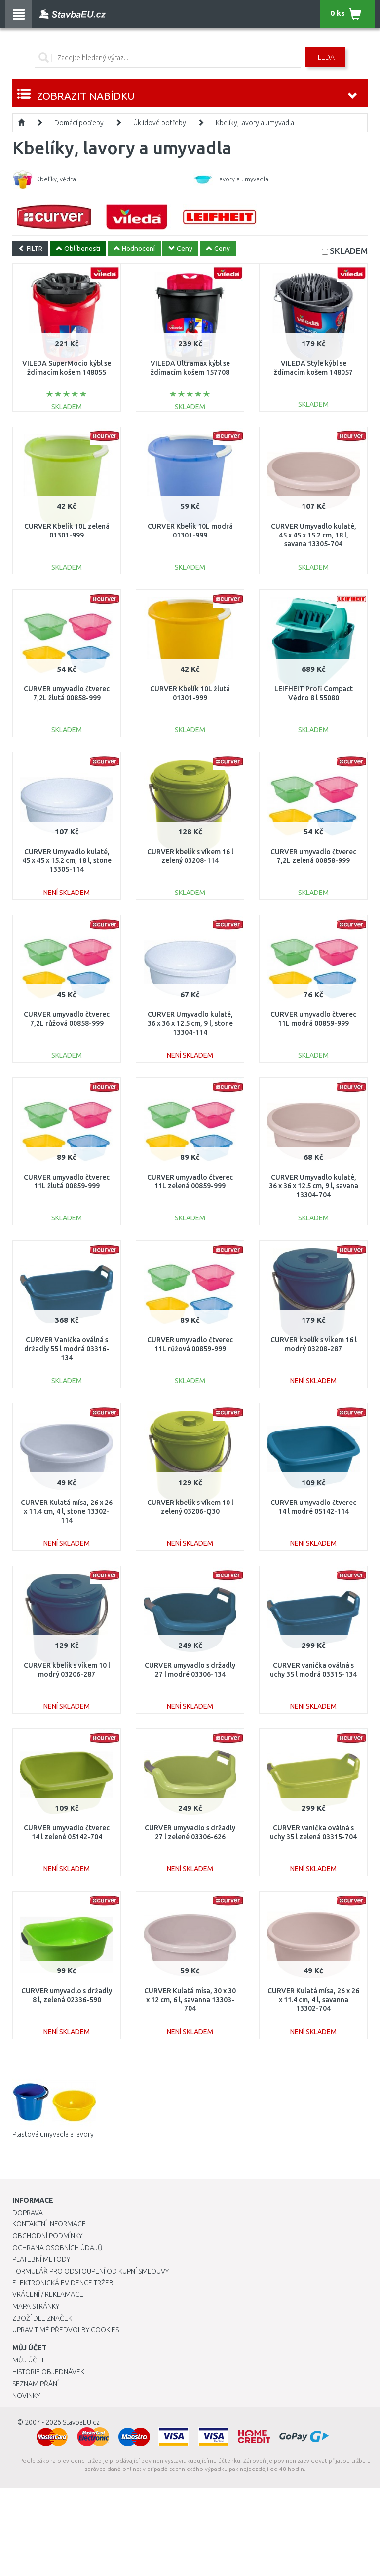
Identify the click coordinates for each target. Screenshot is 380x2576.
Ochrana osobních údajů (57, 2248)
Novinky (26, 2395)
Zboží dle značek (42, 2318)
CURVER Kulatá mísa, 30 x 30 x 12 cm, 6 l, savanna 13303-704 (190, 1999)
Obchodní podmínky (47, 2236)
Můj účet (28, 2360)
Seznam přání (35, 2384)
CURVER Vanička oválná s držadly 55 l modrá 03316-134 (66, 1348)
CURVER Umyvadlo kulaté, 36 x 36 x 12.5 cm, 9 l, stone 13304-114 (190, 1023)
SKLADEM (349, 250)
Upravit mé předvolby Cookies (65, 2330)
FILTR (30, 248)
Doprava (27, 2213)
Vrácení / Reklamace (47, 2294)
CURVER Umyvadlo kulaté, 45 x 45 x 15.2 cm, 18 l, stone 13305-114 (67, 860)
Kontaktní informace (49, 2224)
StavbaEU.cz (81, 2422)
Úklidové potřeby (159, 123)
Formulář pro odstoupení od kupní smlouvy (90, 2271)
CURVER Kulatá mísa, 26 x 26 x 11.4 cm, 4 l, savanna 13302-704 (313, 1999)
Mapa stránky (35, 2306)
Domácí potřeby (79, 123)
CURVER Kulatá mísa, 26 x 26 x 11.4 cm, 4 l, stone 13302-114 (67, 1511)
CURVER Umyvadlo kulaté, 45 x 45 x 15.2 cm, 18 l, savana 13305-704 (313, 535)
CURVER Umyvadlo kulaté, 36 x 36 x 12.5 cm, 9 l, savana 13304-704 (313, 1186)
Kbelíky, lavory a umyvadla (255, 123)
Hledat (325, 57)
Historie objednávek (48, 2372)
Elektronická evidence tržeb (63, 2283)
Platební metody (41, 2259)
